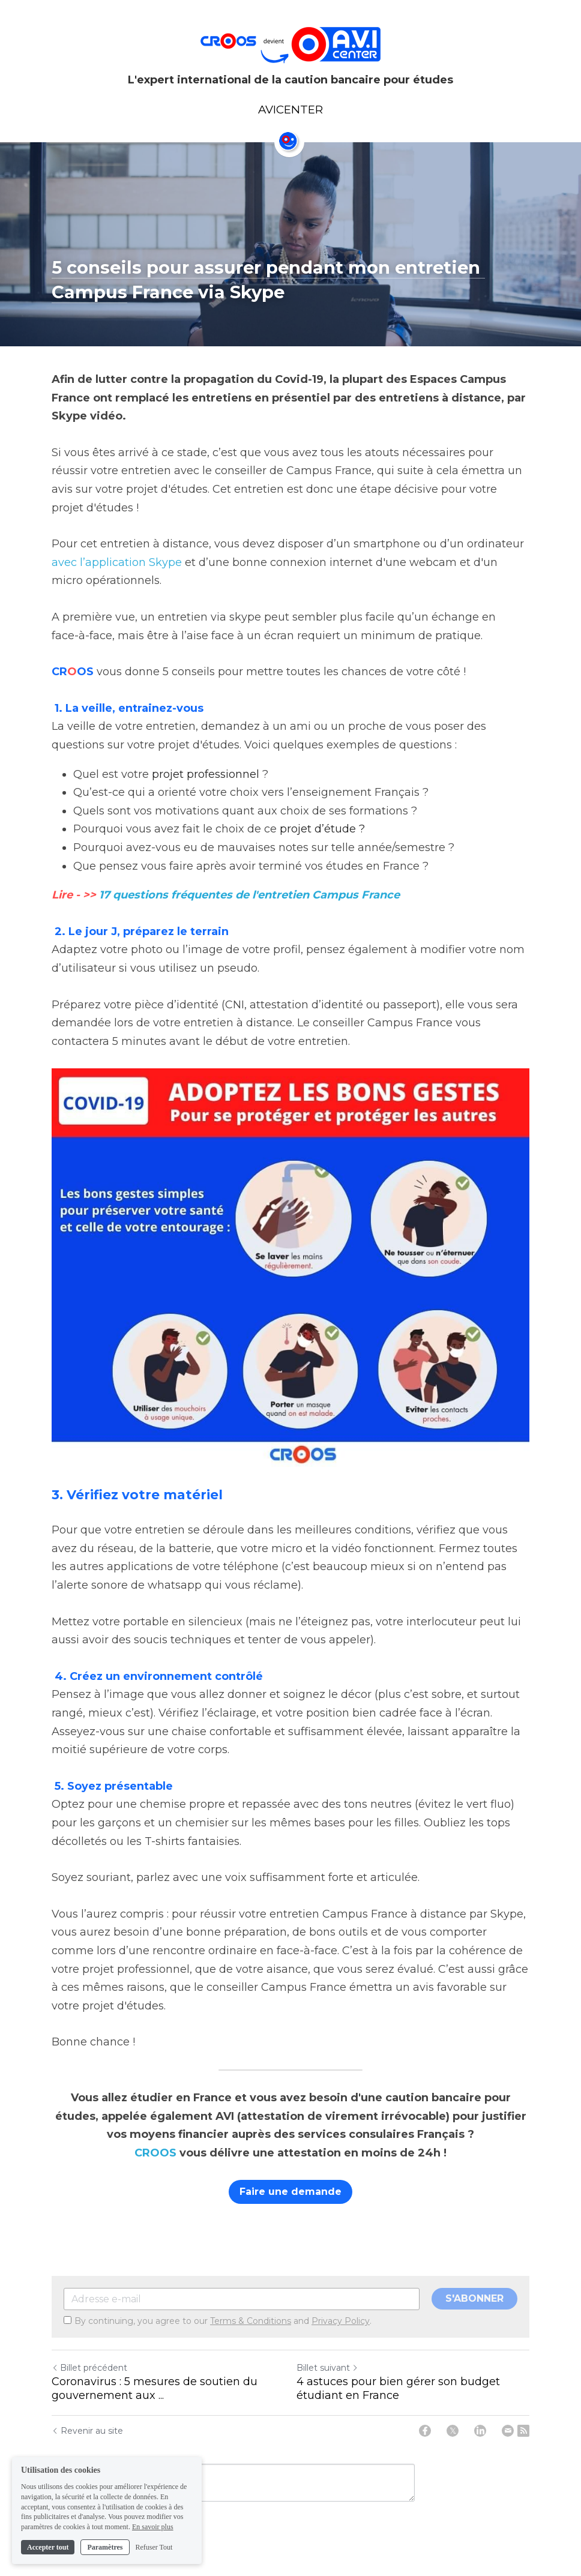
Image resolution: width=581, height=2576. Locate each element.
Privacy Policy (341, 2321)
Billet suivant (327, 2367)
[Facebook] (425, 2431)
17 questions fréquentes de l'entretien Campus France (249, 894)
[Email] (508, 2431)
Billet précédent (89, 2367)
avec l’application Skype (117, 562)
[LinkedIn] (480, 2431)
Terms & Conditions (250, 2321)
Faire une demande (290, 2191)
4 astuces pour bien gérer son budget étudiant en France (398, 2388)
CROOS (155, 2152)
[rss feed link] (523, 2431)
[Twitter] (453, 2431)
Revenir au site (87, 2430)
